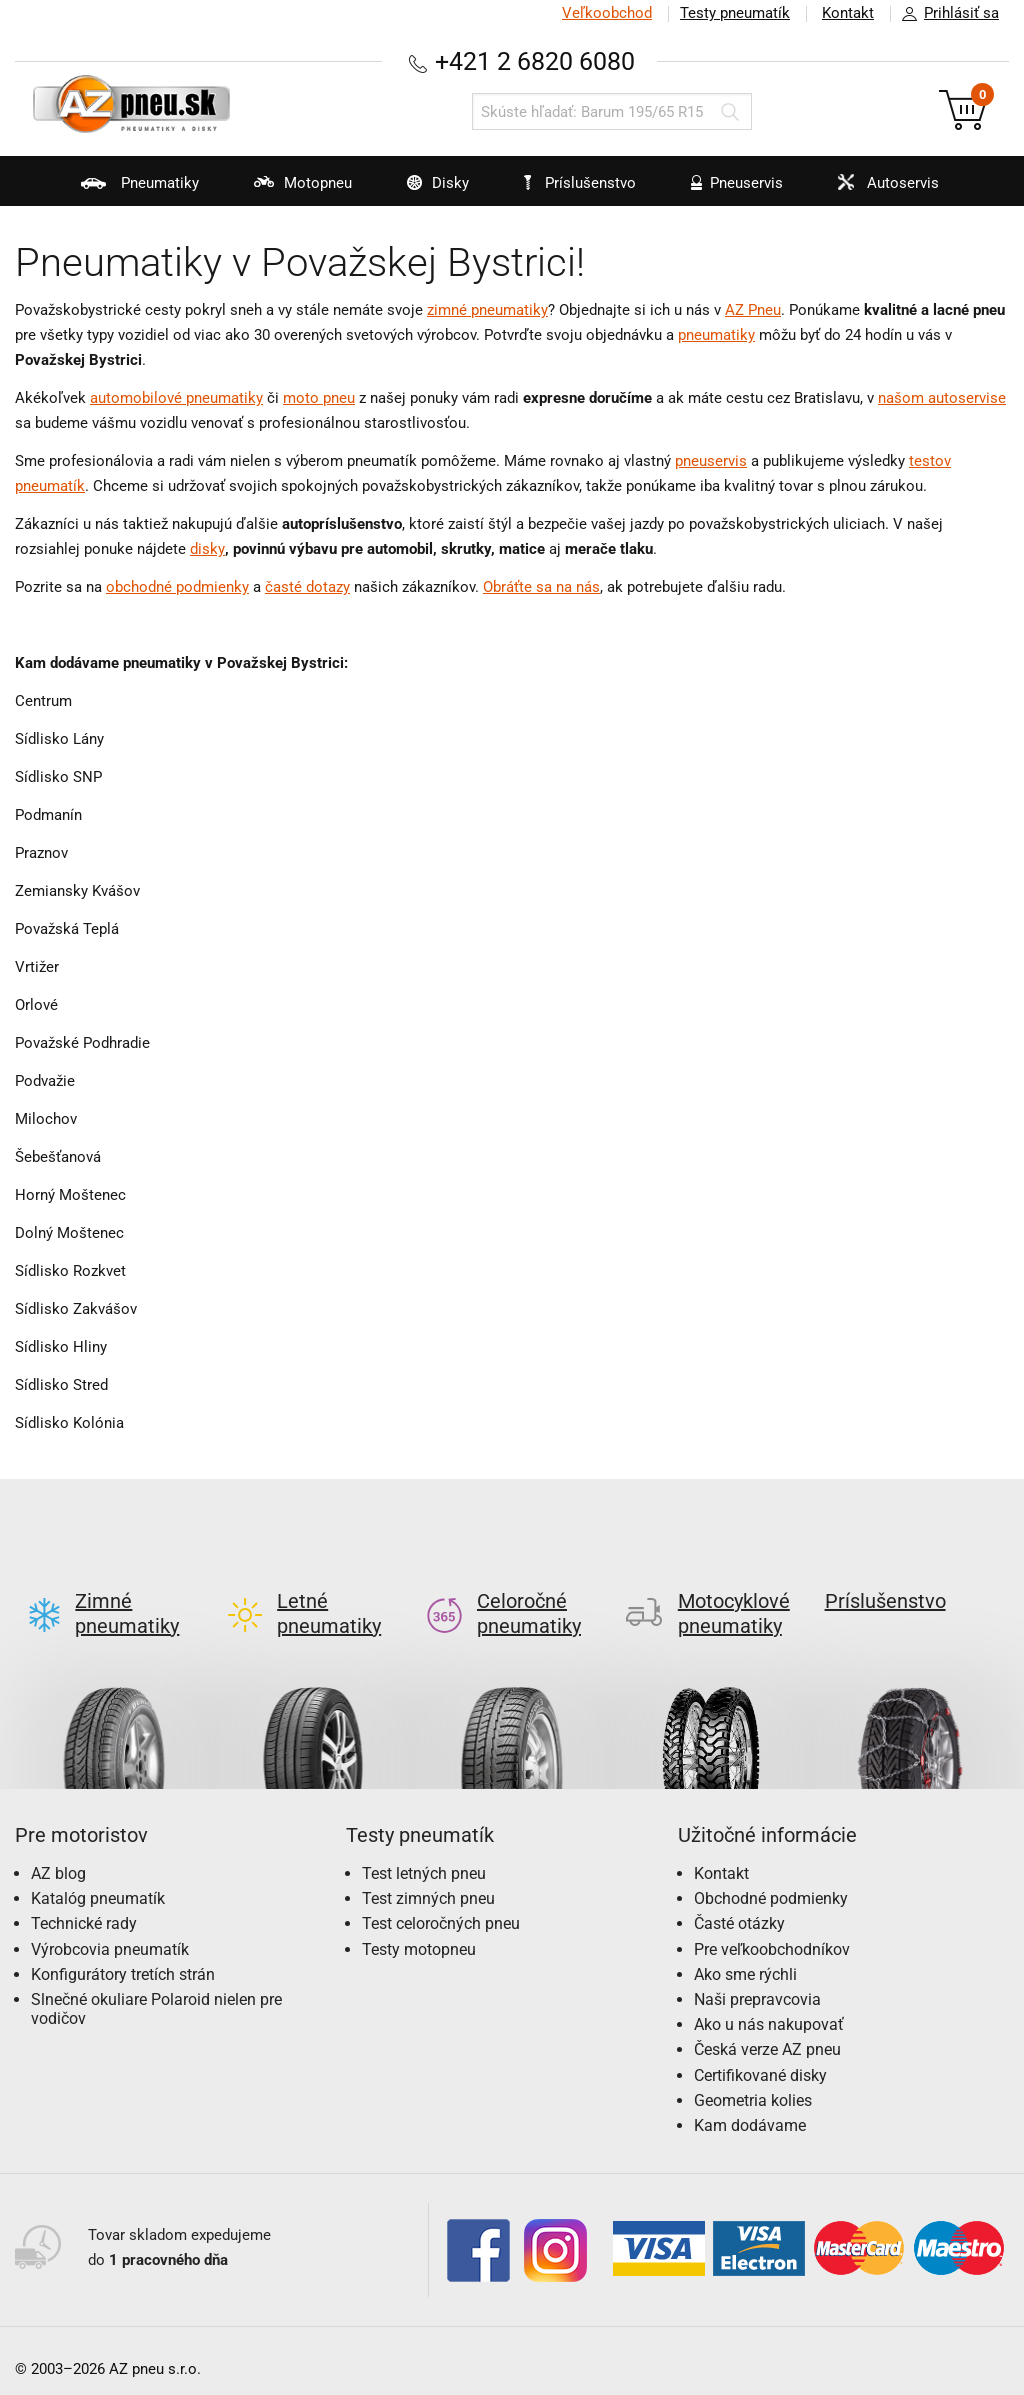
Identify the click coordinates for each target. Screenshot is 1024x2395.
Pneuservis (724, 190)
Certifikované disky (760, 2059)
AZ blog (58, 1857)
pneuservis (711, 461)
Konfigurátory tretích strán (123, 1958)
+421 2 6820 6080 (535, 61)
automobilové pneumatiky (176, 398)
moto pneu (319, 398)
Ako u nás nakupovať (769, 2008)
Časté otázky (739, 1907)
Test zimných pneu (428, 1882)
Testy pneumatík (735, 13)
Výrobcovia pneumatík (110, 1933)
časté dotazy (307, 587)
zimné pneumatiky (487, 310)
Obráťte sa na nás (541, 587)
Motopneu (290, 190)
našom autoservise (942, 398)
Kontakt (848, 13)
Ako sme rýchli (745, 1958)
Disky (425, 190)
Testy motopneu (419, 1933)
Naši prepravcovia (757, 1983)
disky (207, 549)
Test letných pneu (424, 1857)
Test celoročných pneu (441, 1907)
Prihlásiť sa (945, 14)
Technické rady (84, 1907)
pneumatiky (716, 335)
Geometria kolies (753, 2084)
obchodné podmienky (177, 587)
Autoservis (876, 190)
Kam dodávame (750, 2109)
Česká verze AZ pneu (767, 2033)
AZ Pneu (753, 310)
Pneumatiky (127, 190)
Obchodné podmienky (771, 1882)
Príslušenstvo (580, 183)
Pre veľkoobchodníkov (772, 1933)
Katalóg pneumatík (98, 1882)
